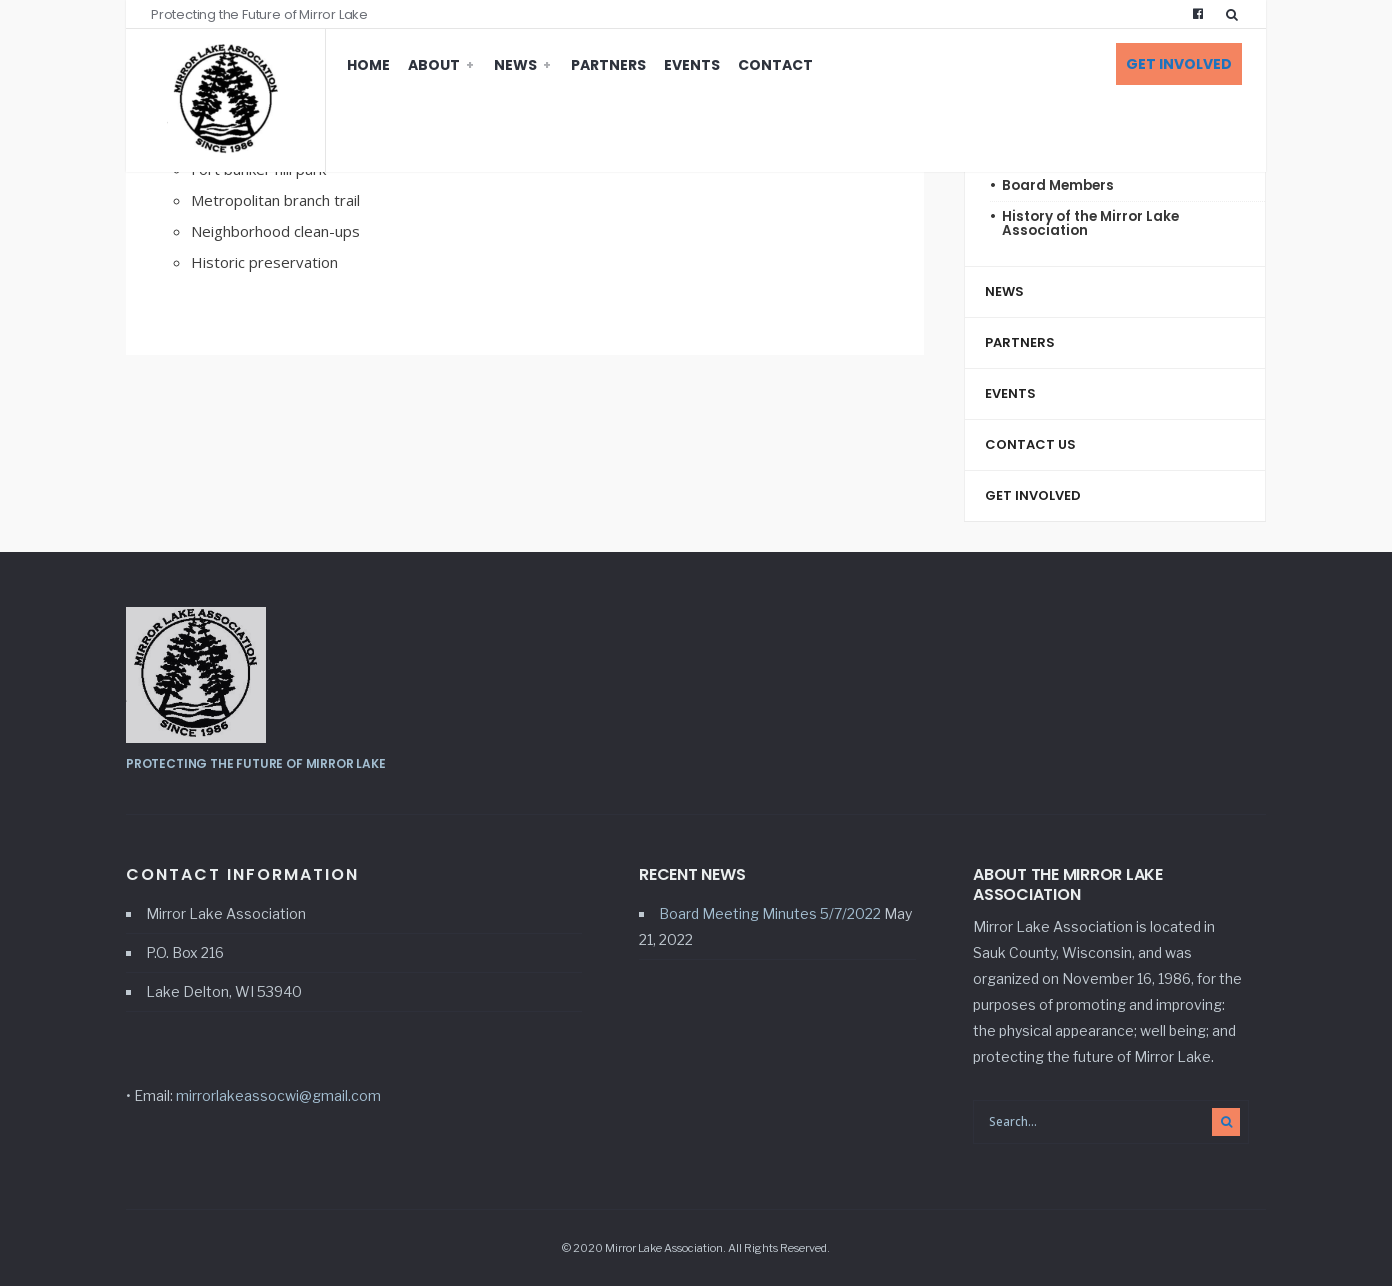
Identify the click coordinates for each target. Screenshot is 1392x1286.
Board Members (1058, 185)
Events (692, 65)
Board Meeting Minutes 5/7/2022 (770, 913)
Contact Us (1030, 444)
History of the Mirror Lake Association (1090, 223)
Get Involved (1179, 64)
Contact (775, 65)
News (515, 65)
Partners (608, 65)
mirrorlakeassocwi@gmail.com (278, 1095)
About (434, 65)
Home (368, 65)
